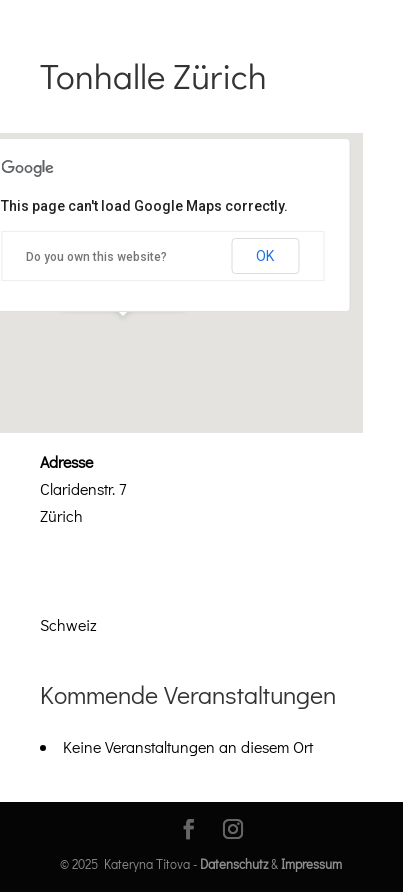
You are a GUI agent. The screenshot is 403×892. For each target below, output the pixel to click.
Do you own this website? (96, 257)
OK (265, 256)
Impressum (311, 863)
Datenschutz (234, 863)
